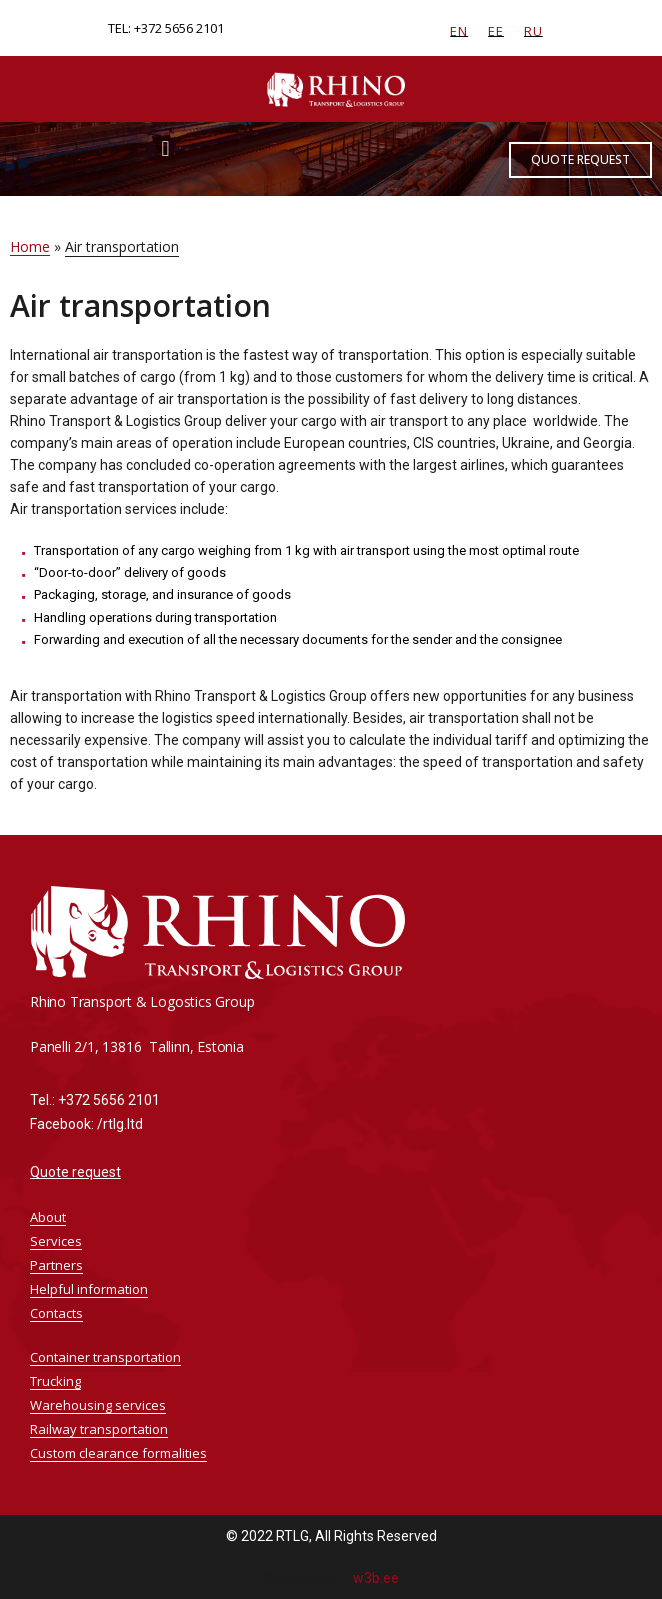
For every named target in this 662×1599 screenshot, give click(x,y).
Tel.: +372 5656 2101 (95, 1100)
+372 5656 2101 (179, 28)
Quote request (75, 1172)
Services (61, 1241)
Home (30, 246)
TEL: (121, 28)
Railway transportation (99, 1429)
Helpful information (94, 1289)
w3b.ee (376, 1578)
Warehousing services (98, 1405)
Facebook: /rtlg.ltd (86, 1124)
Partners (56, 1265)
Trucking (55, 1381)
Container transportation (105, 1357)
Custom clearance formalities (118, 1453)
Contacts (56, 1313)
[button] (165, 148)
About (48, 1217)
